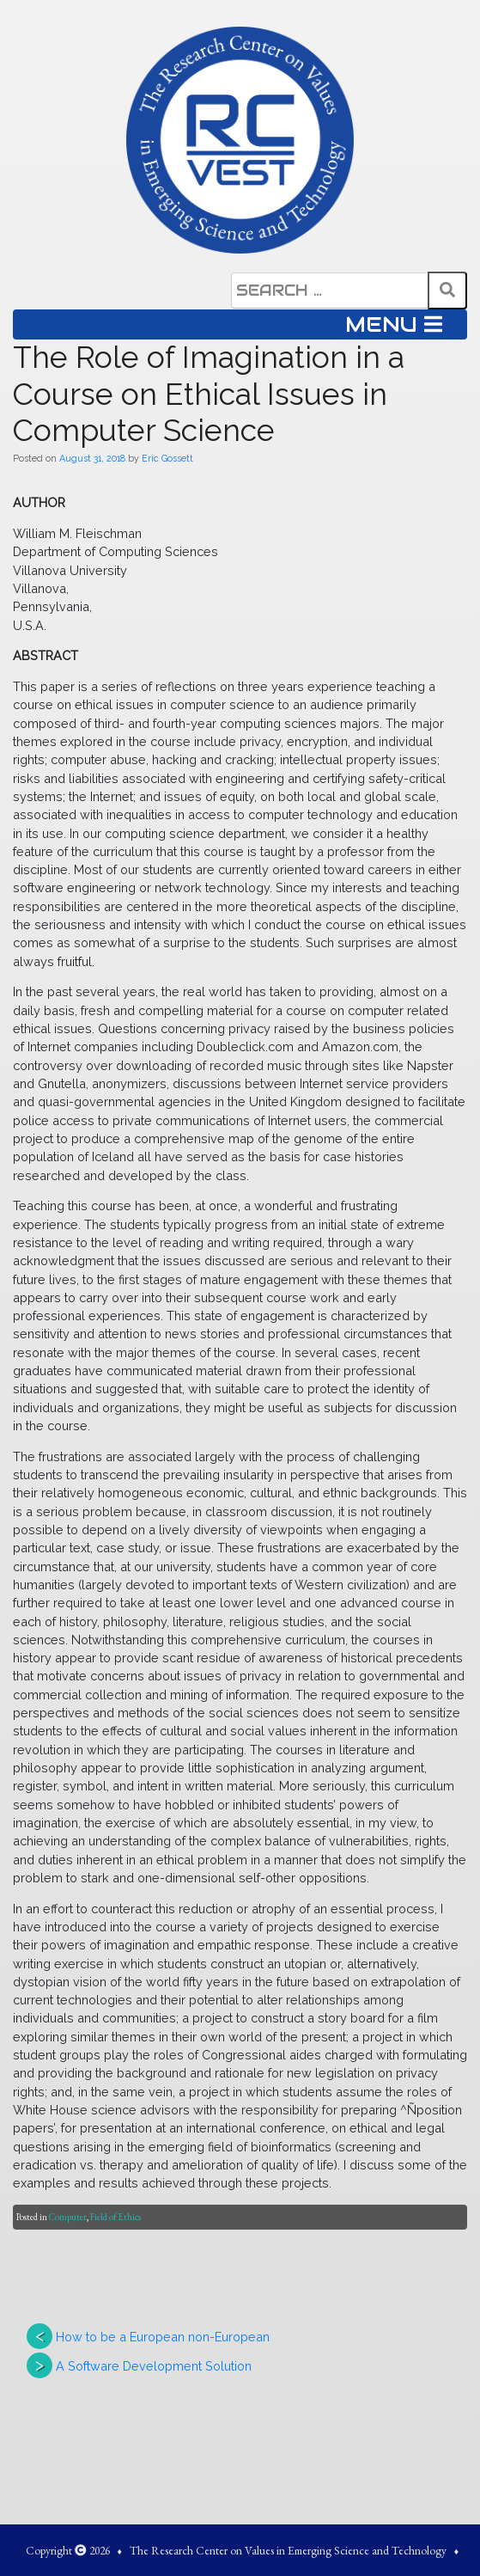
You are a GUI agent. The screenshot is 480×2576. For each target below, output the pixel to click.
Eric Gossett (167, 458)
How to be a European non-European (163, 2336)
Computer (68, 2217)
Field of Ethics (115, 2217)
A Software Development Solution (154, 2366)
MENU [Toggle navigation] (393, 324)
